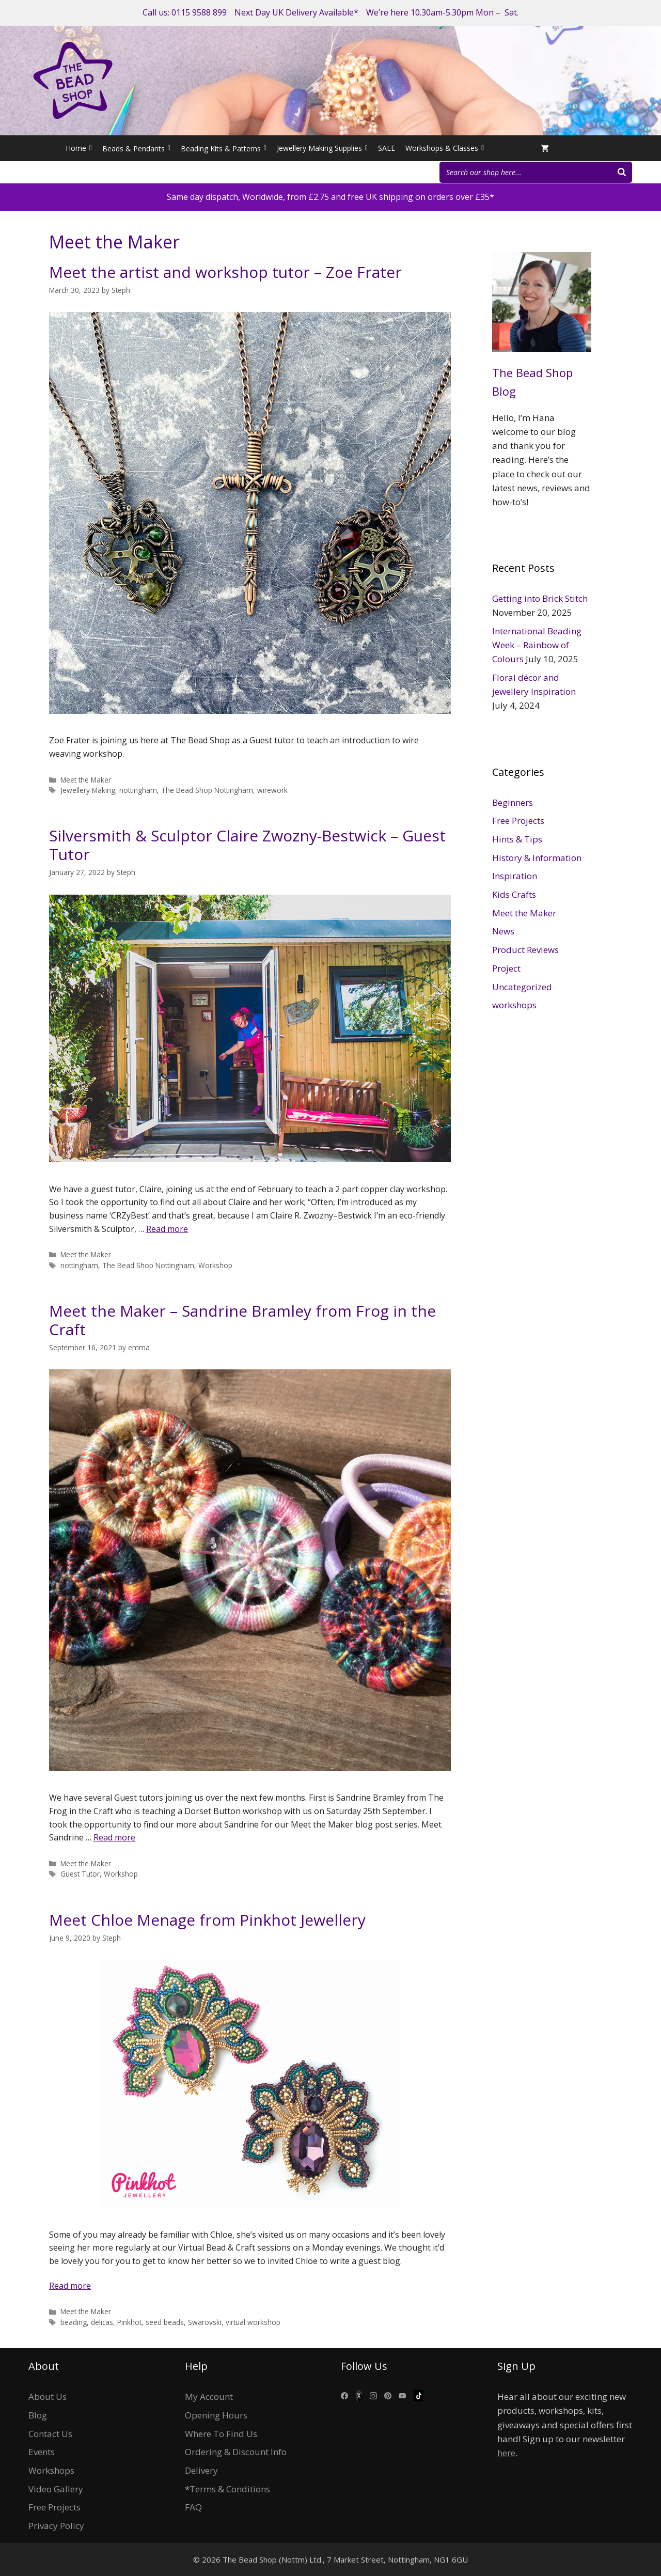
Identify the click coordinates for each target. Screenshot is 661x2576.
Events (41, 2452)
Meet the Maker (85, 780)
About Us (47, 2396)
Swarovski (205, 2322)
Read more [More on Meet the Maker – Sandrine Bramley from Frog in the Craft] (114, 1837)
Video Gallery (55, 2489)
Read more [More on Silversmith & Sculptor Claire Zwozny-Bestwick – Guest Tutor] (167, 1229)
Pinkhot (129, 2322)
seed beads (165, 2322)
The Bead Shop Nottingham (207, 790)
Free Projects (518, 820)
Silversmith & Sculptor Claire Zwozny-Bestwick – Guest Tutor (247, 845)
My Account (209, 2396)
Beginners (512, 802)
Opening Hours (216, 2415)
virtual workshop (253, 2322)
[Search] (621, 172)
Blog (37, 2415)
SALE (386, 148)
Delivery (201, 2470)
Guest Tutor (80, 1874)
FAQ (193, 2507)
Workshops (51, 2470)
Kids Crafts (514, 894)
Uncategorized (522, 987)
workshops (514, 1005)
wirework (272, 790)
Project (506, 968)
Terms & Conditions (230, 2489)
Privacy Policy (56, 2526)
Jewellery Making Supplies (322, 148)
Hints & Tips (517, 839)
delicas (102, 2322)
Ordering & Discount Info (236, 2452)
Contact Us (50, 2434)
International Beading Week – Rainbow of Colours (536, 645)
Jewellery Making (87, 790)
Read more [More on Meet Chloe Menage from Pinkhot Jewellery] (70, 2285)
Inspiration (514, 876)
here (506, 2453)
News (503, 931)
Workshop (215, 1265)
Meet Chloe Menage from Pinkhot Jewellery (207, 1919)
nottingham (138, 790)
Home (79, 148)
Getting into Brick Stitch (540, 598)
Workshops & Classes (444, 148)
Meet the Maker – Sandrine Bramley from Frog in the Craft (242, 1320)
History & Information (536, 858)
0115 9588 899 (199, 12)
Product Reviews (525, 950)
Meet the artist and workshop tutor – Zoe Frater (225, 272)
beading (73, 2322)
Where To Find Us (221, 2434)
